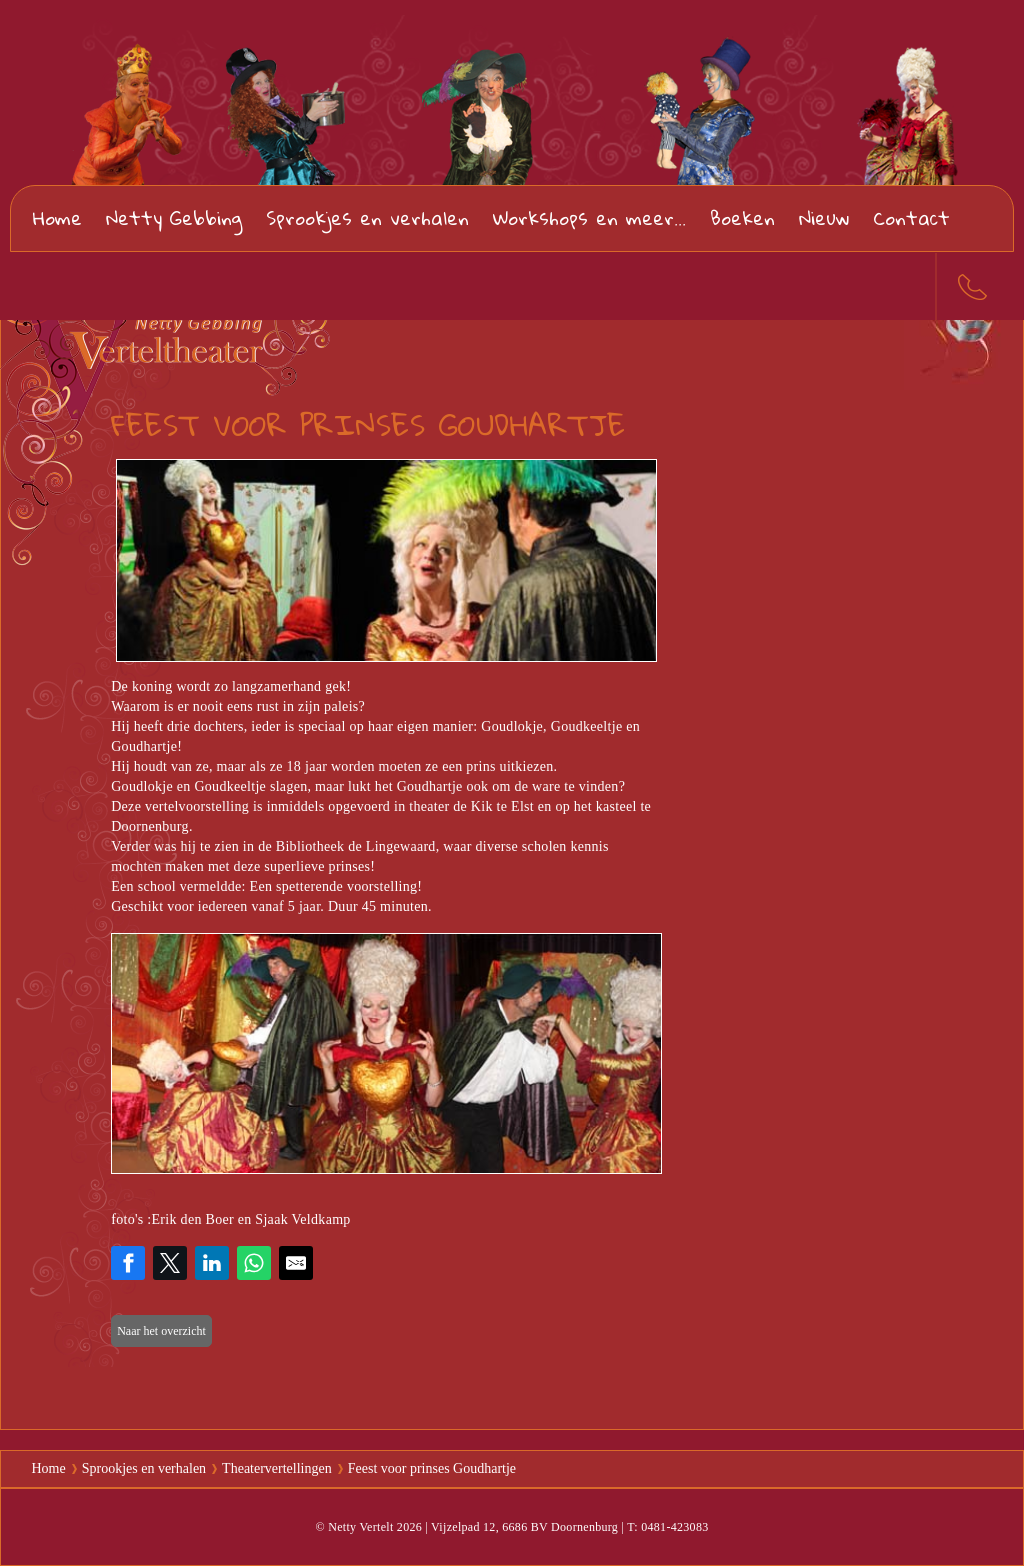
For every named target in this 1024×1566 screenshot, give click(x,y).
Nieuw (824, 217)
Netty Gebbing (174, 217)
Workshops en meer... (589, 217)
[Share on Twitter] (170, 1263)
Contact (911, 217)
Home (57, 217)
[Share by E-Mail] (296, 1263)
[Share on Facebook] (128, 1263)
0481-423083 (965, 286)
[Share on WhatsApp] (254, 1263)
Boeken (742, 217)
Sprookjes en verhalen (367, 217)
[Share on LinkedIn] (212, 1263)
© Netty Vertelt (354, 1527)
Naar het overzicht (161, 1331)
